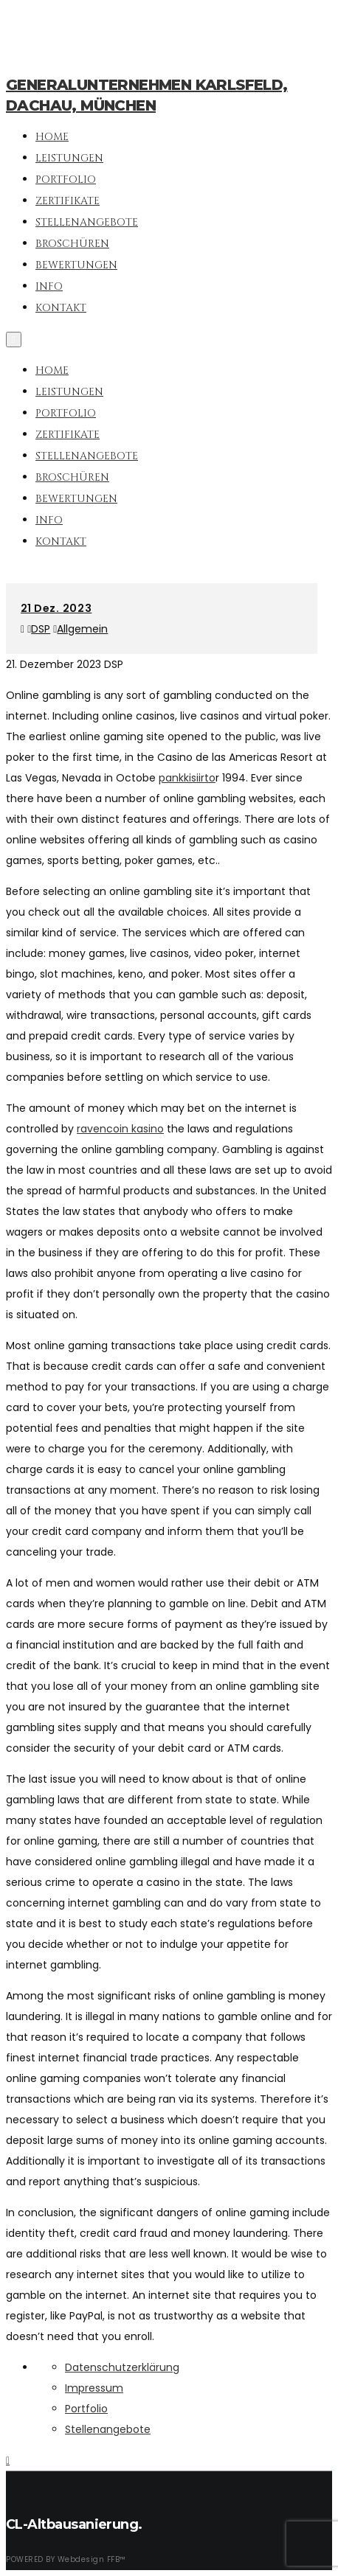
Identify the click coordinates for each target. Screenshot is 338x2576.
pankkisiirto (187, 777)
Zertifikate (67, 435)
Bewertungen (76, 499)
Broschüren (72, 477)
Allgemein (82, 629)
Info (49, 520)
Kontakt (60, 542)
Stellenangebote (86, 456)
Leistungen (69, 392)
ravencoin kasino (120, 1128)
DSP (40, 629)
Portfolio (65, 413)
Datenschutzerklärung (122, 2367)
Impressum (94, 2388)
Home (52, 370)
